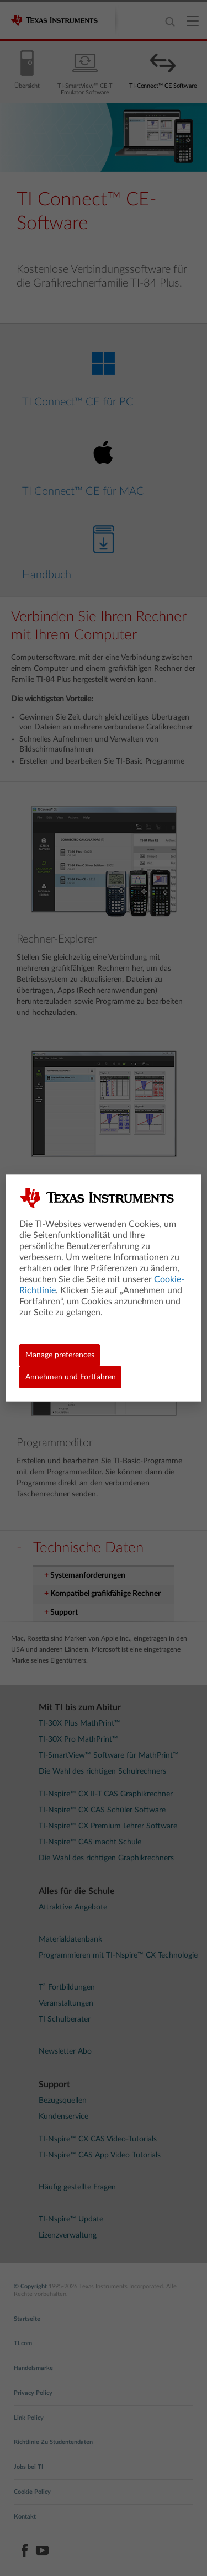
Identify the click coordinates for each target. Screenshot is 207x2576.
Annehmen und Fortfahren (70, 1377)
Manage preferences (59, 1355)
